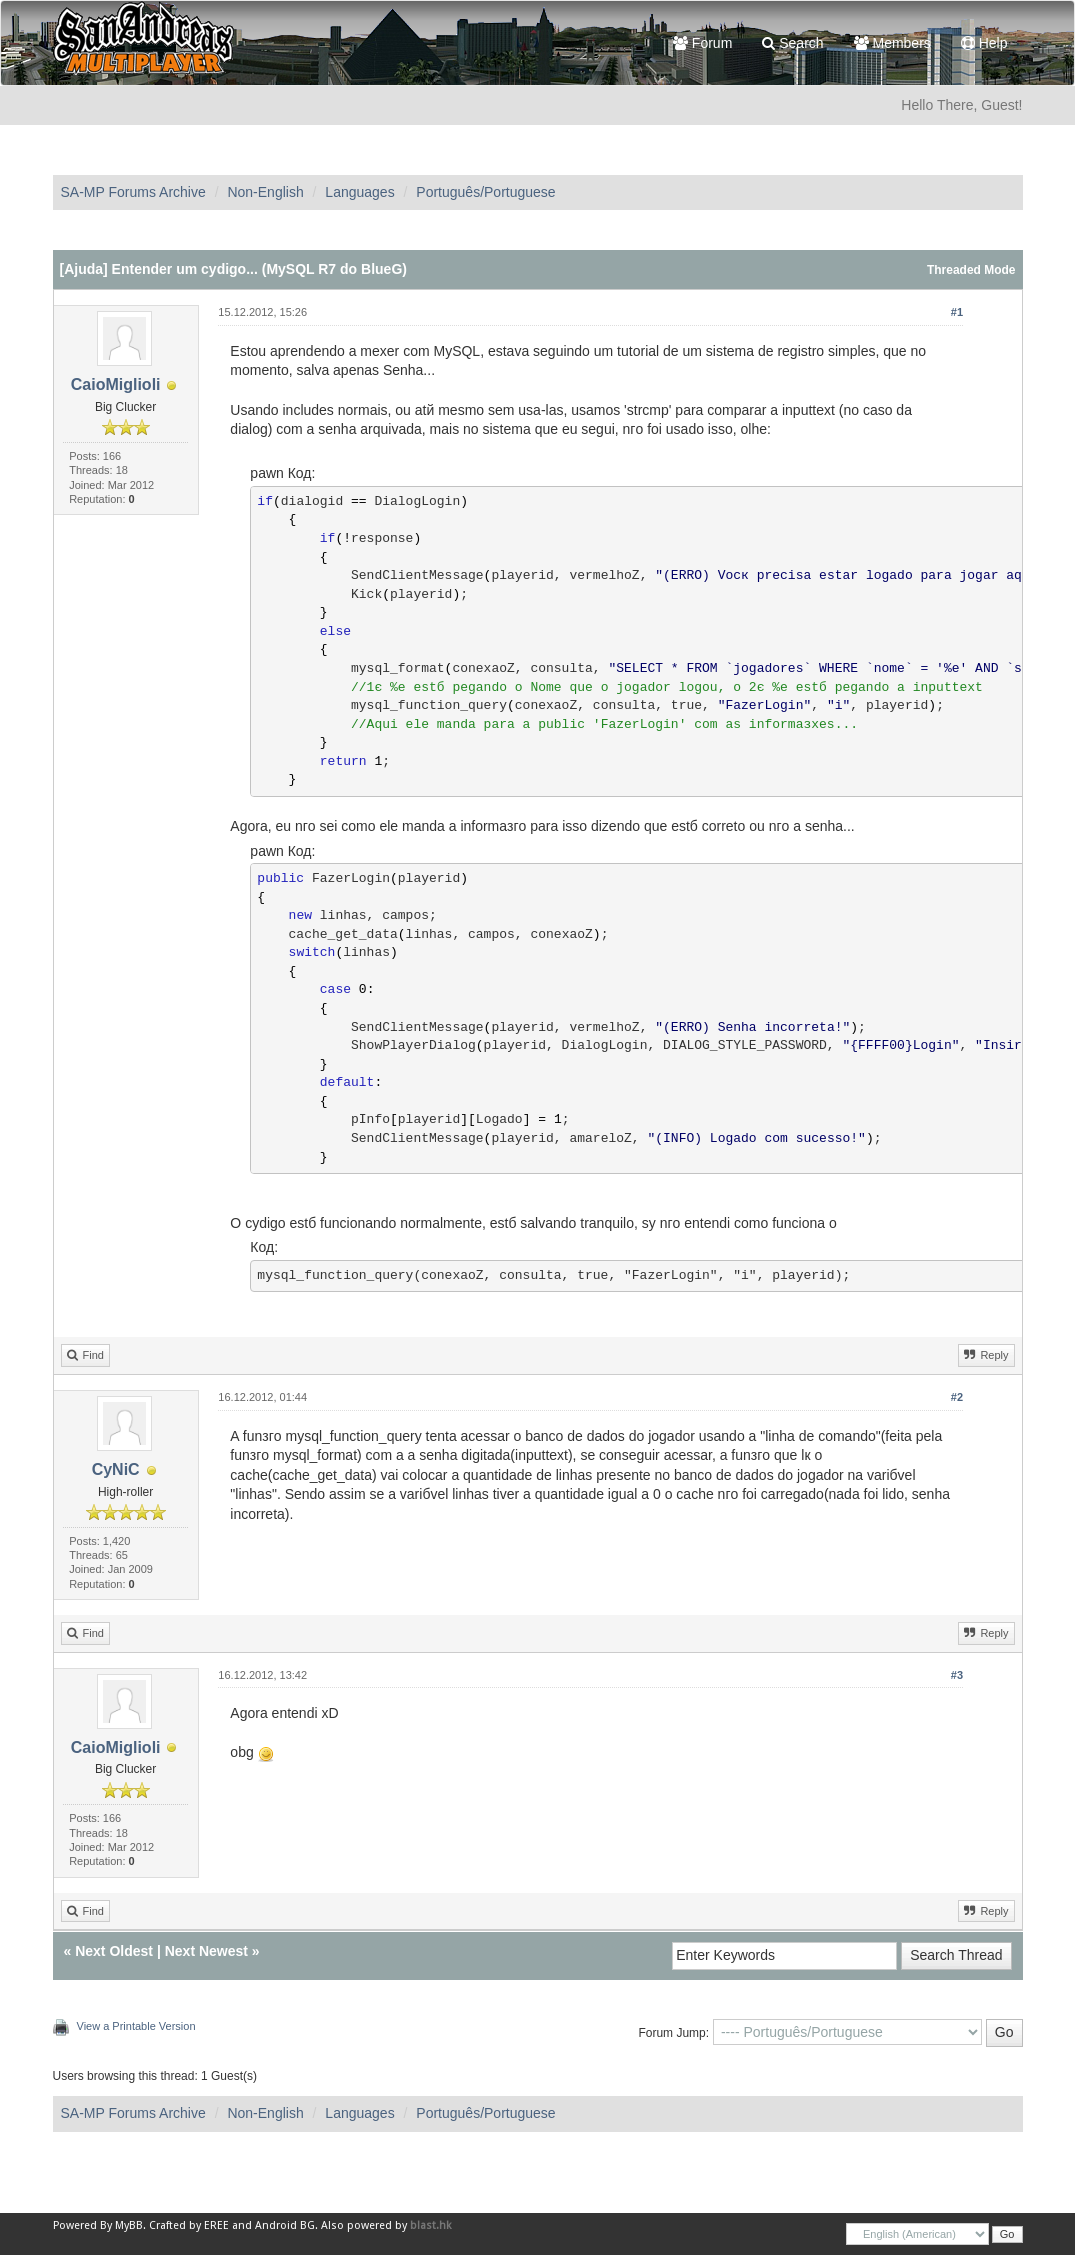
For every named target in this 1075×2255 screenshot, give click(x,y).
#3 (957, 1675)
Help (984, 43)
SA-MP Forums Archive (133, 192)
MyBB (129, 2225)
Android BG (285, 2225)
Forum (702, 43)
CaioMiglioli (116, 384)
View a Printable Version (136, 2026)
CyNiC (116, 1469)
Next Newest (206, 1951)
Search (792, 43)
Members (892, 43)
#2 (957, 1397)
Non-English (265, 192)
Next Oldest (114, 1951)
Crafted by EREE (189, 2225)
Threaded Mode (971, 270)
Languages (359, 192)
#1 (957, 312)
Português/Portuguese (485, 192)
